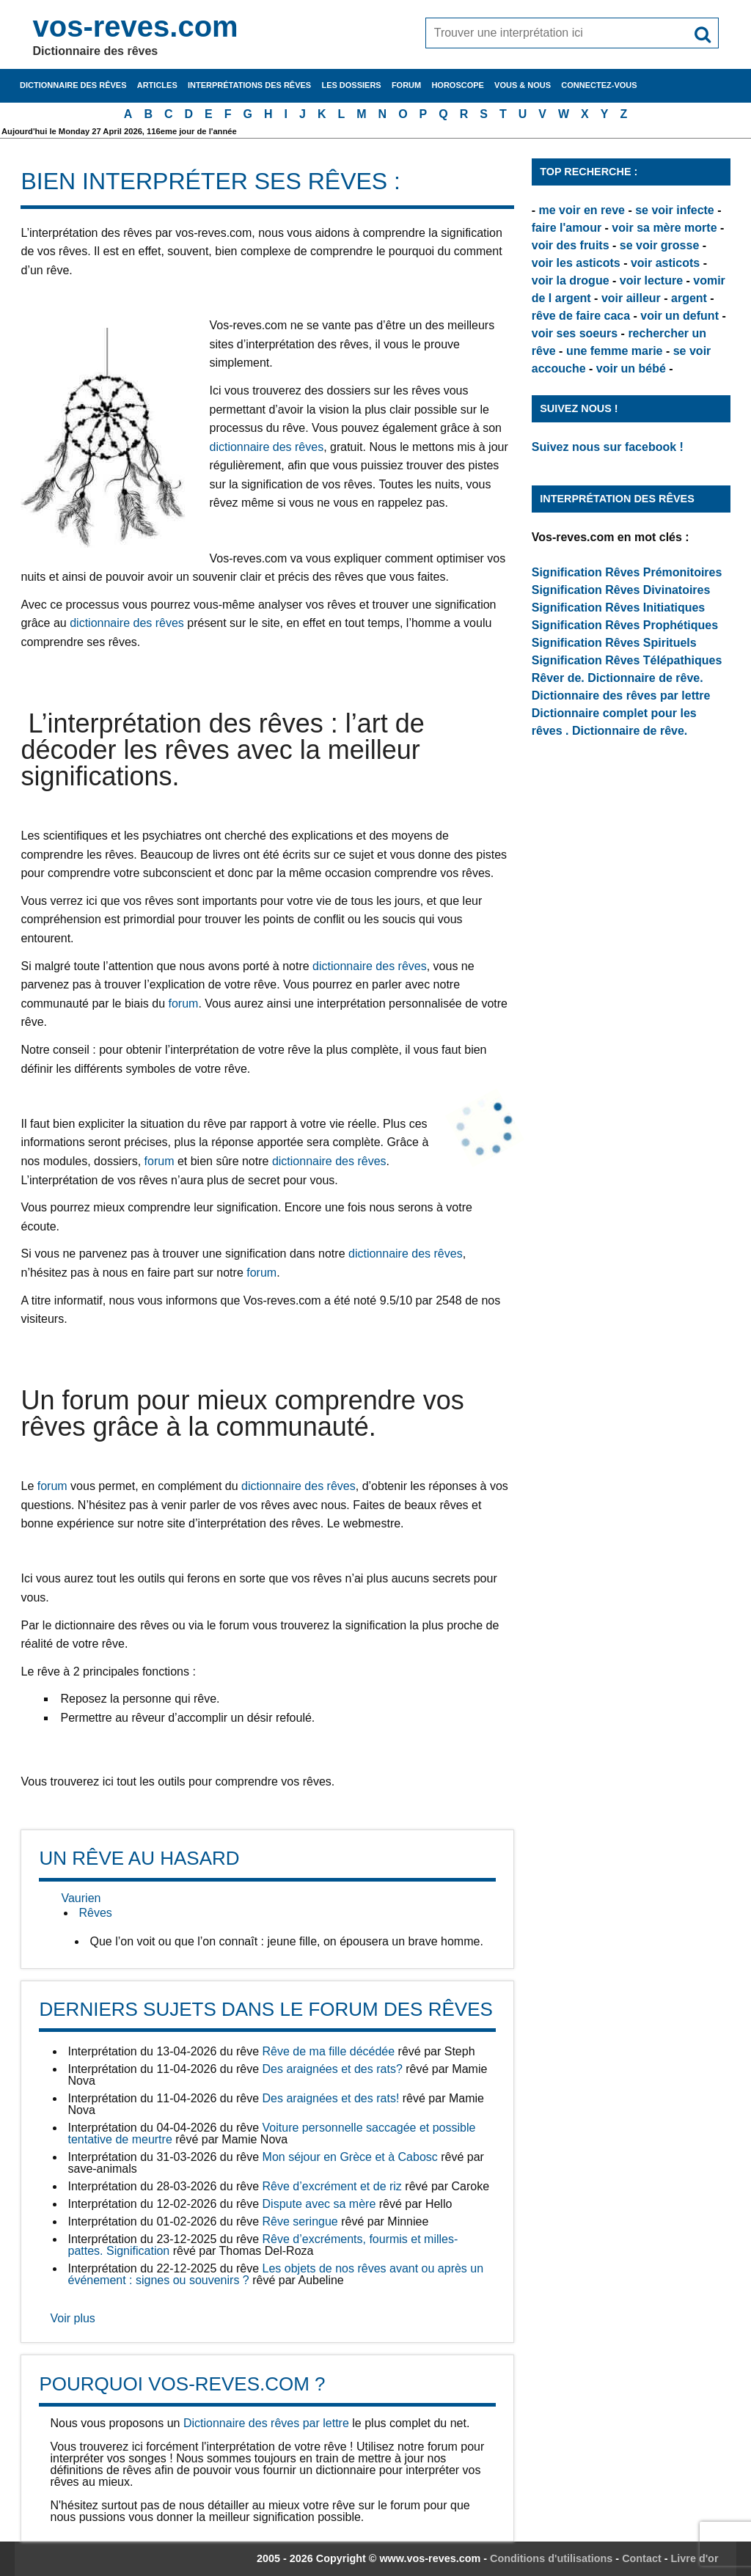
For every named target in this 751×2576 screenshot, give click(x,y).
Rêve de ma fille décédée (329, 2051)
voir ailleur (631, 298)
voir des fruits (570, 245)
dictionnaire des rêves (266, 447)
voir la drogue (570, 280)
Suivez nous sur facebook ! (608, 447)
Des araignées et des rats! (331, 2098)
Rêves (94, 1913)
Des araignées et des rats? (333, 2069)
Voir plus (72, 2318)
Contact (642, 2558)
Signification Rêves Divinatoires (621, 590)
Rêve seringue (300, 2221)
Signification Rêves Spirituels (614, 642)
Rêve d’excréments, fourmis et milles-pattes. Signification (262, 2245)
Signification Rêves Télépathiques (627, 660)
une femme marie (614, 351)
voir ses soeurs (575, 333)
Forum (406, 85)
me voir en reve (582, 210)
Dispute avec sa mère (319, 2204)
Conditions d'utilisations (551, 2558)
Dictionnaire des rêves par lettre (266, 2423)
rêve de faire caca (581, 315)
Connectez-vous (599, 85)
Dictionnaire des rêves (73, 85)
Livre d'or (695, 2558)
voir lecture (651, 280)
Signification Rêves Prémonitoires (627, 572)
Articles (157, 85)
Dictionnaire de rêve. (645, 678)
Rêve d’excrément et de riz (332, 2186)
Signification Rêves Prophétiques (625, 625)
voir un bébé (631, 368)
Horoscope (457, 85)
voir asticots (665, 263)
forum (183, 1003)
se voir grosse (660, 245)
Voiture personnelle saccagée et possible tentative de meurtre (271, 2133)
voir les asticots (576, 263)
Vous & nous (522, 85)
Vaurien (80, 1898)
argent (689, 298)
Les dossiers (351, 85)
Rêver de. (558, 678)
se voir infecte (674, 210)
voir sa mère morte (664, 227)
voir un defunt (679, 315)
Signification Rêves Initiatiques (619, 607)
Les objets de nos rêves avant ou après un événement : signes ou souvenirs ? (275, 2274)
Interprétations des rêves (249, 85)
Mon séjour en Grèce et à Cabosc (350, 2157)
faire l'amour (566, 227)
